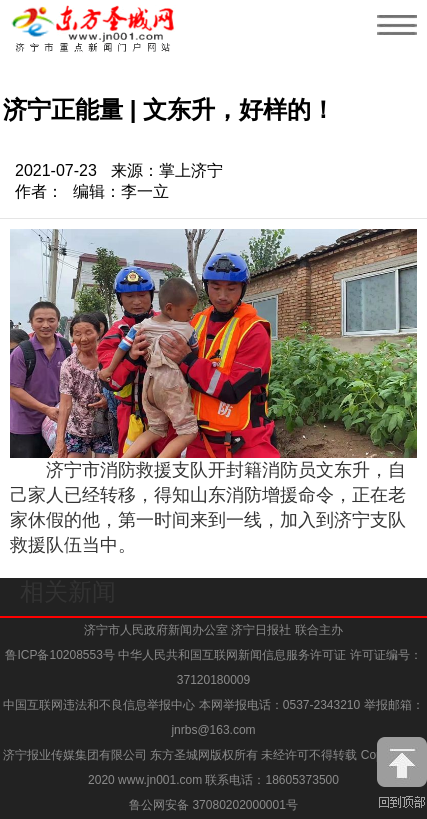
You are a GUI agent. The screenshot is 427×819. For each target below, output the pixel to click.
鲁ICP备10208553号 (59, 655)
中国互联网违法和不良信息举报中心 (100, 705)
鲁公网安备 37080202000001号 (213, 805)
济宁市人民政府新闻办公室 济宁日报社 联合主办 (213, 630)
